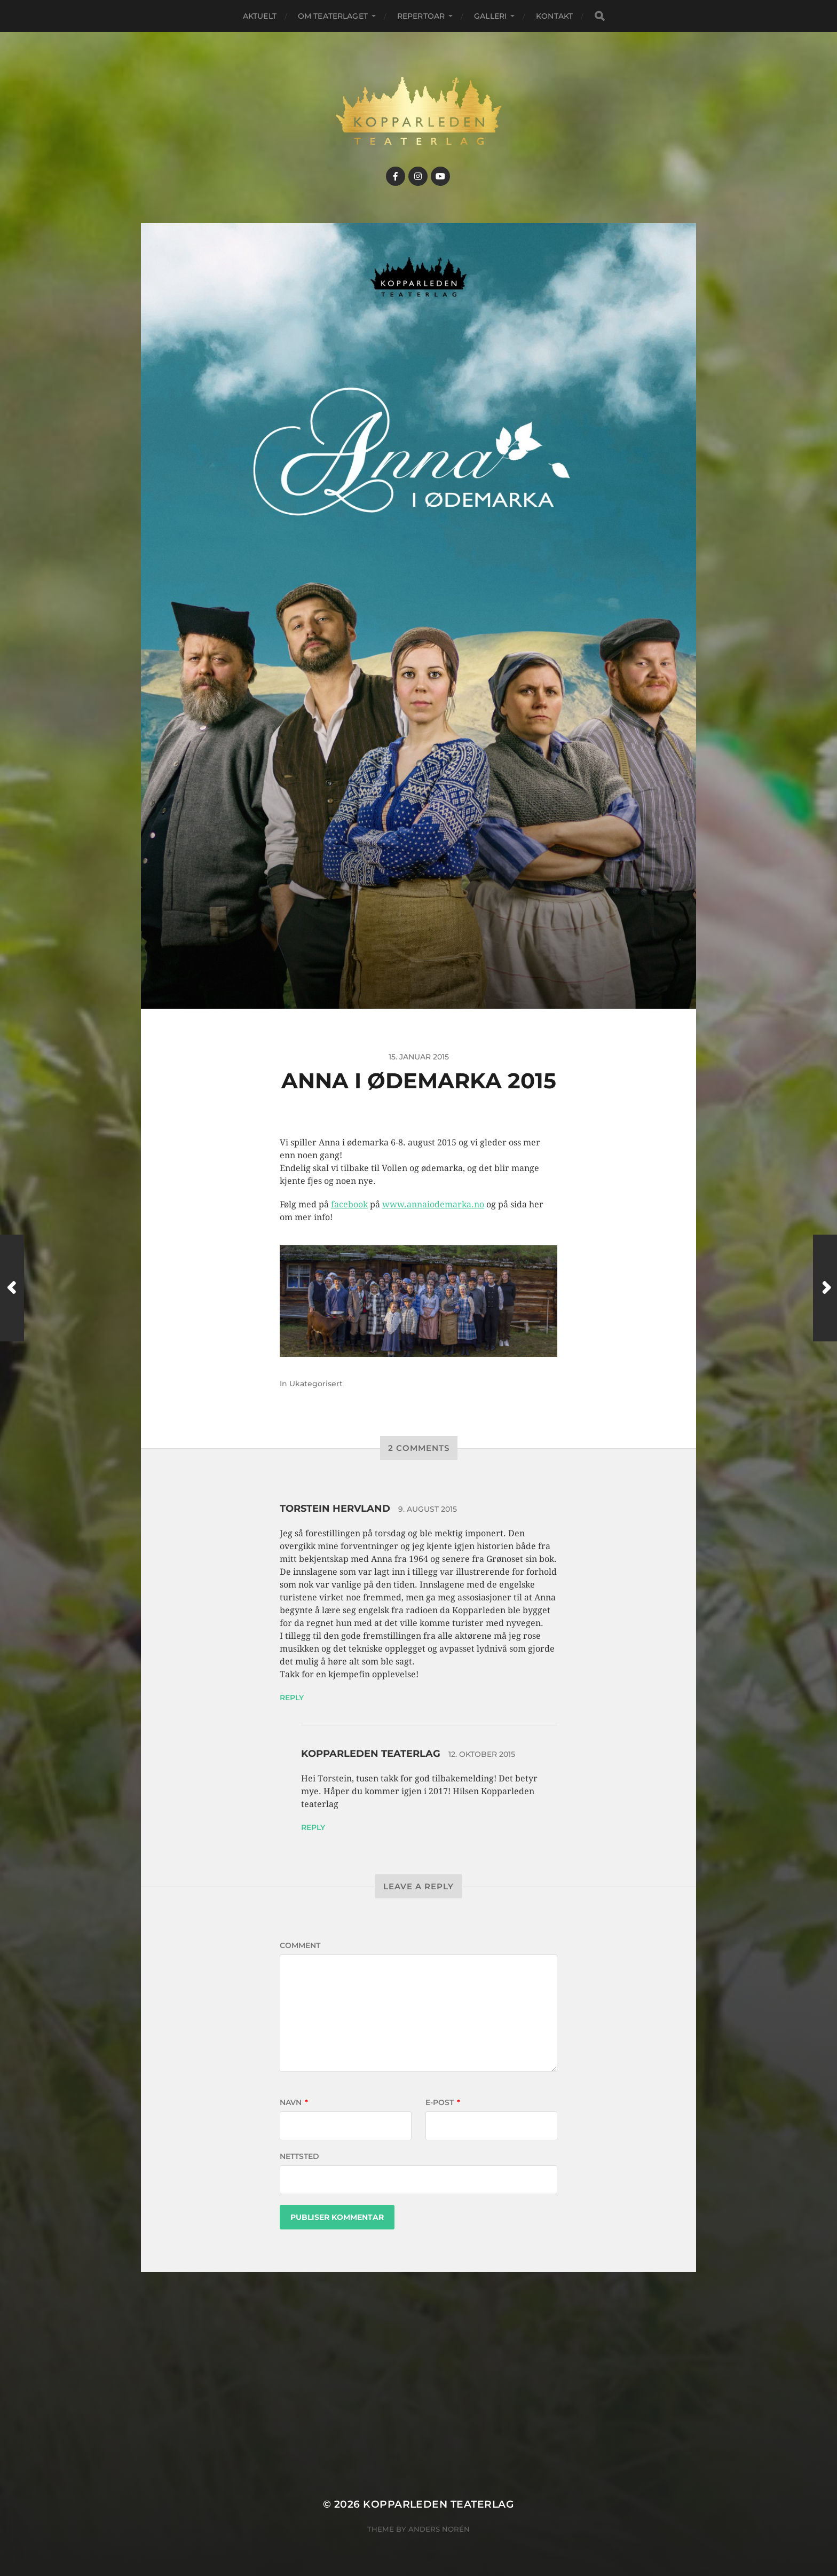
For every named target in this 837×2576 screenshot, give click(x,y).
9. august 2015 (427, 1509)
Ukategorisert (316, 1383)
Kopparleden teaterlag (370, 1754)
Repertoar (421, 16)
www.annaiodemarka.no (433, 1204)
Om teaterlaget (333, 16)
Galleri (490, 16)
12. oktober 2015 (481, 1754)
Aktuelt (260, 16)
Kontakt (554, 16)
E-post (442, 2102)
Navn (294, 2102)
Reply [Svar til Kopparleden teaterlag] (313, 1827)
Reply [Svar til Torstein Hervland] (292, 1697)
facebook (349, 1204)
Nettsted (299, 2156)
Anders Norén (439, 2529)
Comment (300, 1945)
